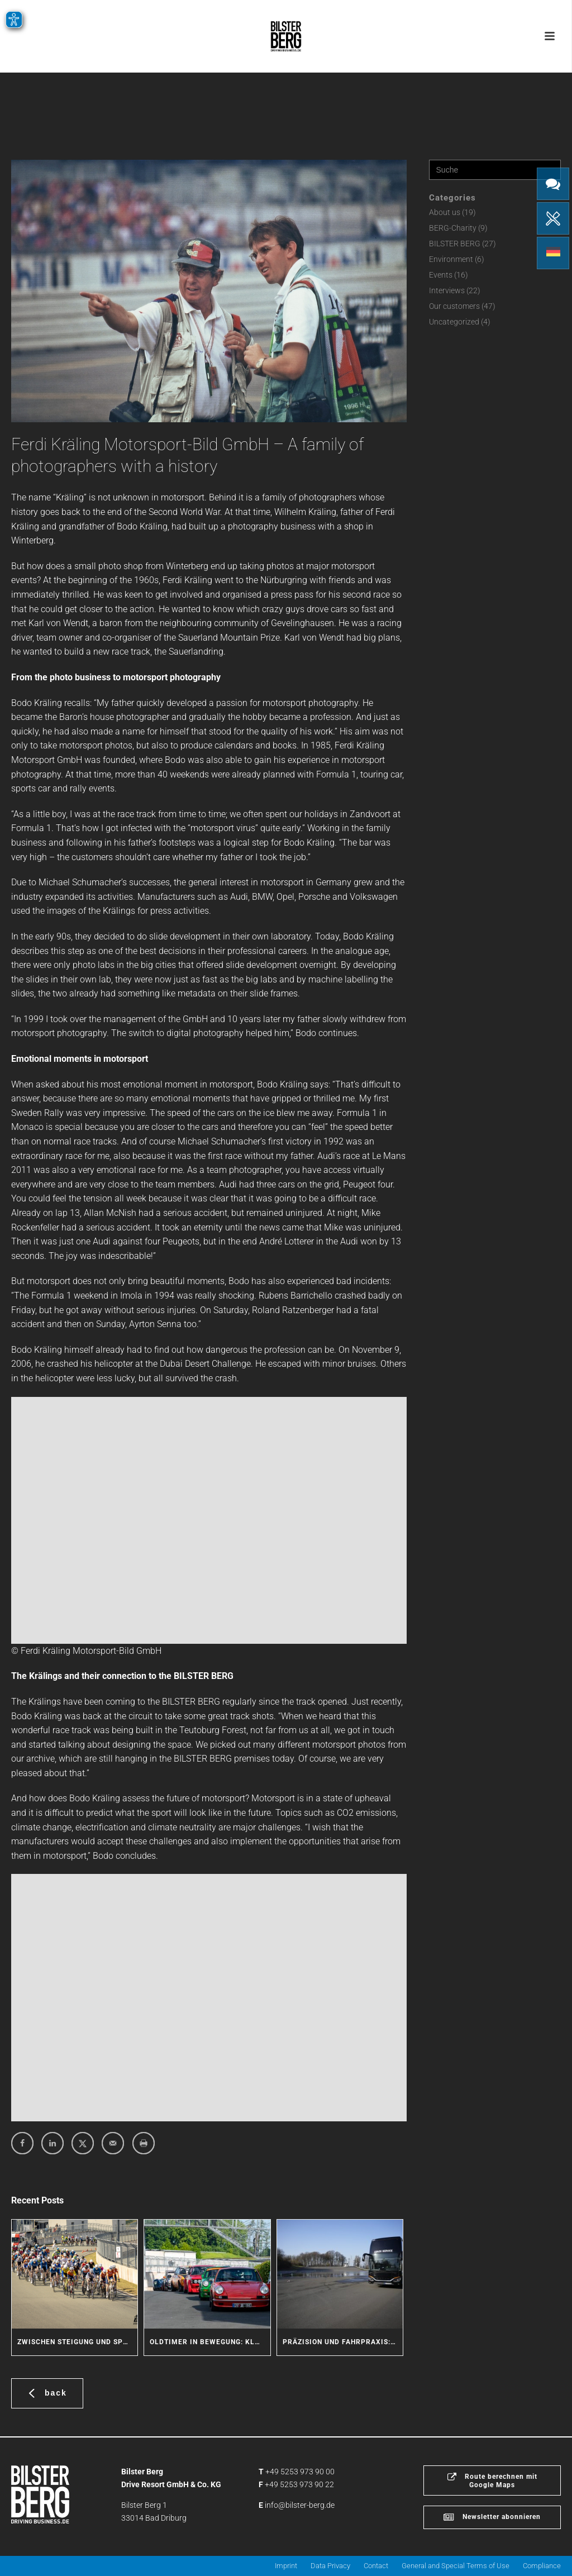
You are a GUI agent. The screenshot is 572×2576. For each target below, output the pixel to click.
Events (440, 274)
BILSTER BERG (454, 243)
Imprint (286, 2565)
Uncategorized (454, 321)
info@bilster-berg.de (300, 2505)
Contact (376, 2565)
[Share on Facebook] (22, 2143)
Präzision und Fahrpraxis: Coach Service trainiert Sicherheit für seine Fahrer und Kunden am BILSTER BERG (343, 2342)
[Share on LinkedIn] (52, 2143)
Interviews (447, 290)
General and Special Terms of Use (455, 2565)
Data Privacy (330, 2565)
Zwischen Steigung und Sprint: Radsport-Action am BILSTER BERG (77, 2342)
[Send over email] (113, 2143)
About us (444, 212)
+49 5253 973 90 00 (300, 2471)
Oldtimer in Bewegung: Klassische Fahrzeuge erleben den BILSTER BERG (210, 2342)
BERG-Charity (452, 227)
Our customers (454, 306)
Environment (451, 259)
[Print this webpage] (143, 2143)
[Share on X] (83, 2143)
